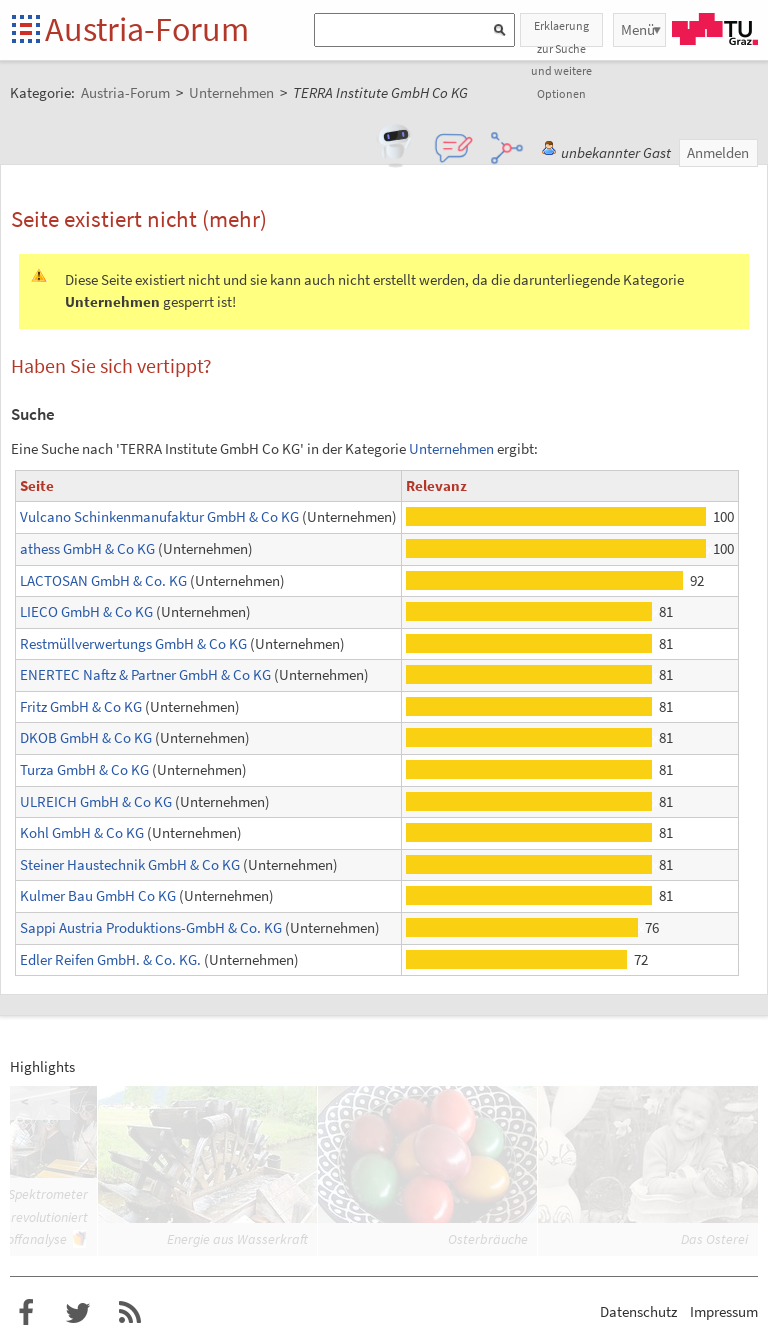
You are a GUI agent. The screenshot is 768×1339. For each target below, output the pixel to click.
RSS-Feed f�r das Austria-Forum (130, 1313)
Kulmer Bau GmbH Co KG (98, 895)
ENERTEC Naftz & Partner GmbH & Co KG (145, 674)
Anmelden (718, 152)
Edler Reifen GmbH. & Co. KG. (110, 959)
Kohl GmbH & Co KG (82, 832)
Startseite (27, 30)
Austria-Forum (147, 29)
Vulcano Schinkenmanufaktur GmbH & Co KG (159, 516)
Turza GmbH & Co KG (84, 769)
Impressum (724, 1311)
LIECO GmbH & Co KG (86, 611)
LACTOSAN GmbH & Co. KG (103, 580)
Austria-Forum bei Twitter (78, 1313)
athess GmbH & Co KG (87, 548)
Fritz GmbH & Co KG (81, 706)
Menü (638, 29)
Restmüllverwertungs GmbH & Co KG (133, 643)
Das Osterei (714, 1239)
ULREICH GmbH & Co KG (96, 801)
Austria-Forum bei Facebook (26, 1313)
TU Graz (715, 29)
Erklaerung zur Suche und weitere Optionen (561, 32)
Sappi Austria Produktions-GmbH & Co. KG (151, 927)
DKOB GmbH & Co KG (86, 737)
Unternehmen (451, 448)
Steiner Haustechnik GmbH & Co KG (130, 864)
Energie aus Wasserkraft (237, 1239)
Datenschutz (638, 1311)
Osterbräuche (488, 1239)
